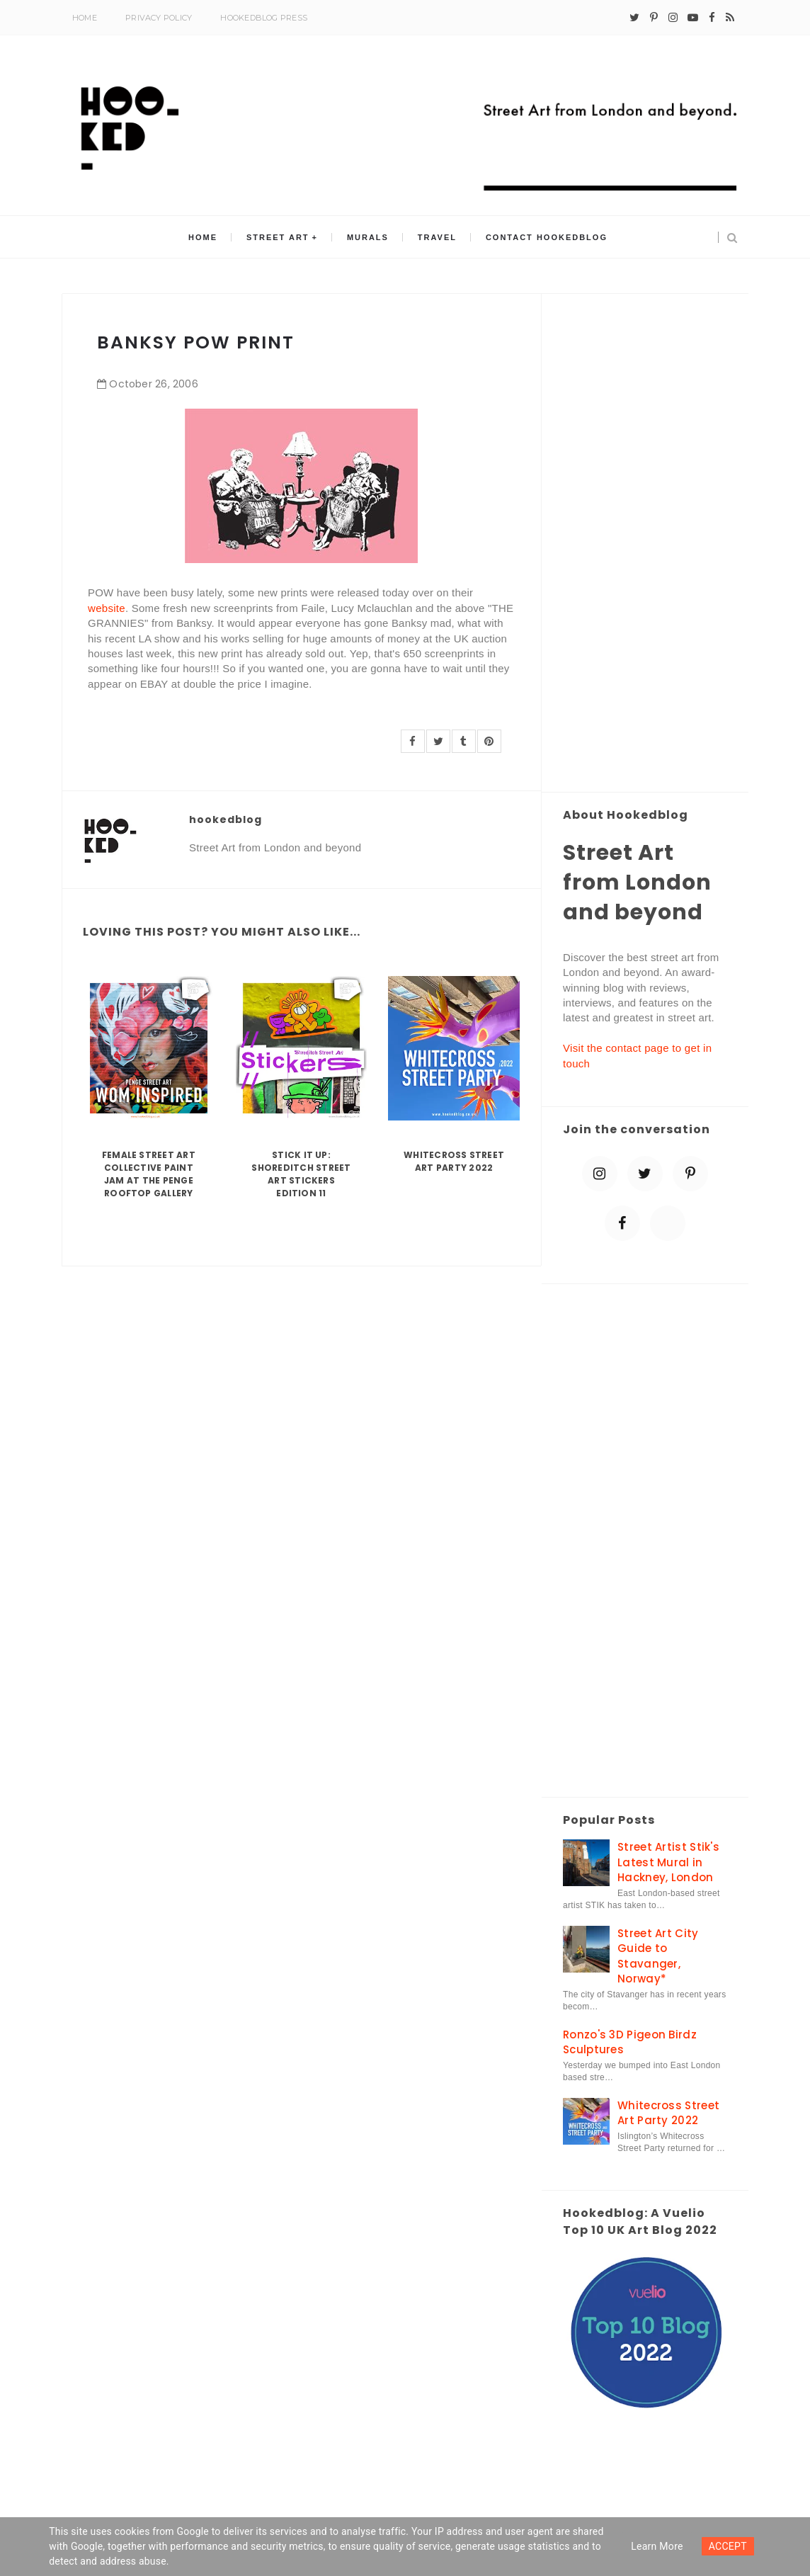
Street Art (278, 237)
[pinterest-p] (654, 17)
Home (84, 18)
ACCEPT (728, 2546)
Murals (368, 237)
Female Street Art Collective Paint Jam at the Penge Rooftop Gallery (148, 1174)
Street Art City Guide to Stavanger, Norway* (658, 1956)
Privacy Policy (158, 18)
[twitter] (634, 17)
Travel (436, 237)
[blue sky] (667, 1223)
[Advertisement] (645, 543)
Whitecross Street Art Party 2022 (454, 1161)
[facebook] (712, 17)
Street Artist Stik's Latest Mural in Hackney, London (668, 1862)
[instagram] (673, 17)
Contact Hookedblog (546, 237)
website (106, 608)
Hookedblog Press (263, 18)
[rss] (730, 17)
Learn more (657, 2546)
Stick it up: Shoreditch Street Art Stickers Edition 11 (300, 1174)
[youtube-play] (693, 17)
